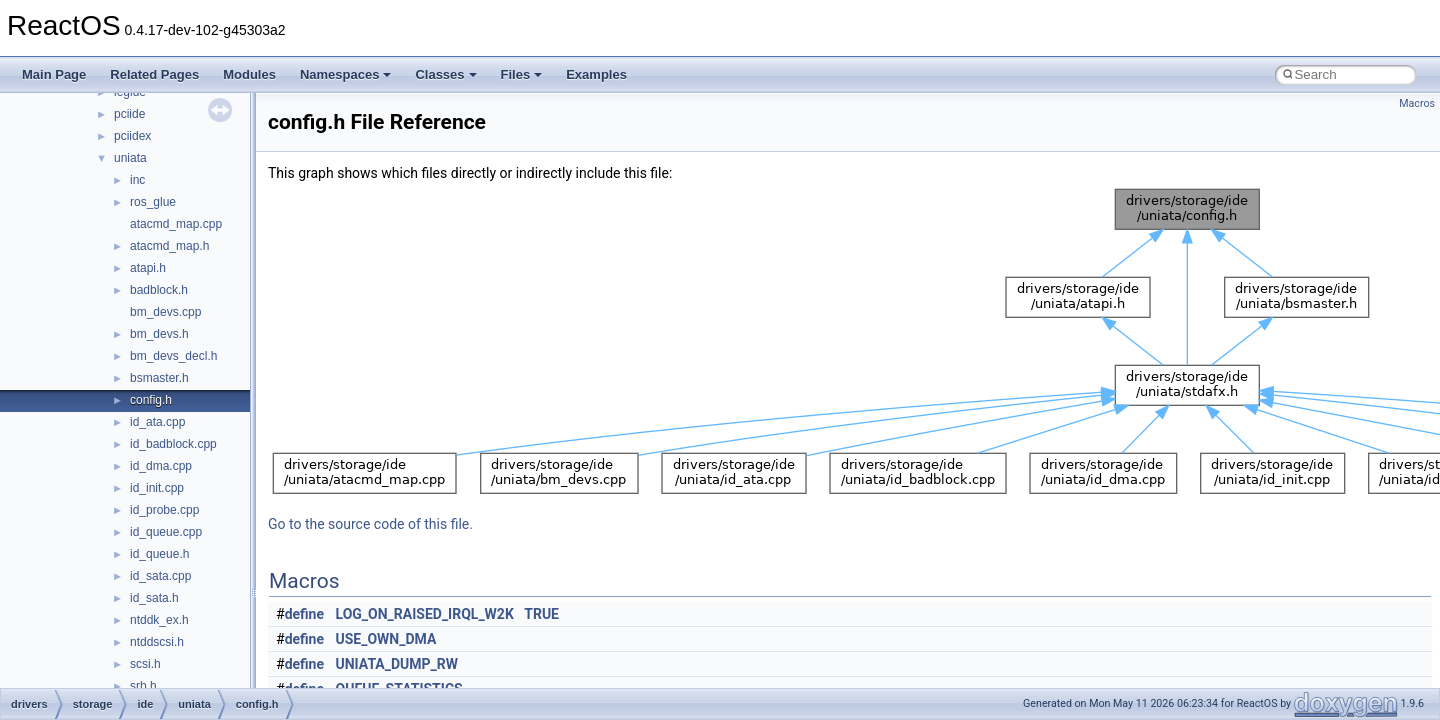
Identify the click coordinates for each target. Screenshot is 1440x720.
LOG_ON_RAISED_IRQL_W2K (425, 614)
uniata (130, 158)
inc (137, 180)
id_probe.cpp (164, 510)
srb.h (143, 686)
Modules (249, 74)
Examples (596, 74)
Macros (1417, 103)
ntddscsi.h (157, 642)
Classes (445, 74)
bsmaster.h (159, 378)
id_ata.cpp (157, 422)
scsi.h (145, 664)
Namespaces (346, 74)
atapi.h (148, 268)
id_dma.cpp (161, 466)
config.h (151, 400)
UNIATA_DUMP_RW (397, 664)
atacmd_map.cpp (176, 224)
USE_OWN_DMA (386, 639)
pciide (129, 114)
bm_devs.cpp (165, 312)
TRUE (541, 614)
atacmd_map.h (169, 246)
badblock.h (159, 290)
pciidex (132, 136)
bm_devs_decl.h (173, 356)
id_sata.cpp (160, 576)
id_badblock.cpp (173, 444)
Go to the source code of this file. (370, 524)
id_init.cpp (157, 488)
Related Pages (154, 74)
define (304, 614)
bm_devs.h (159, 334)
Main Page (54, 74)
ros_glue (153, 202)
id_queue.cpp (166, 532)
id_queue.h (159, 554)
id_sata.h (154, 598)
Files (522, 74)
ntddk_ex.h (159, 620)
